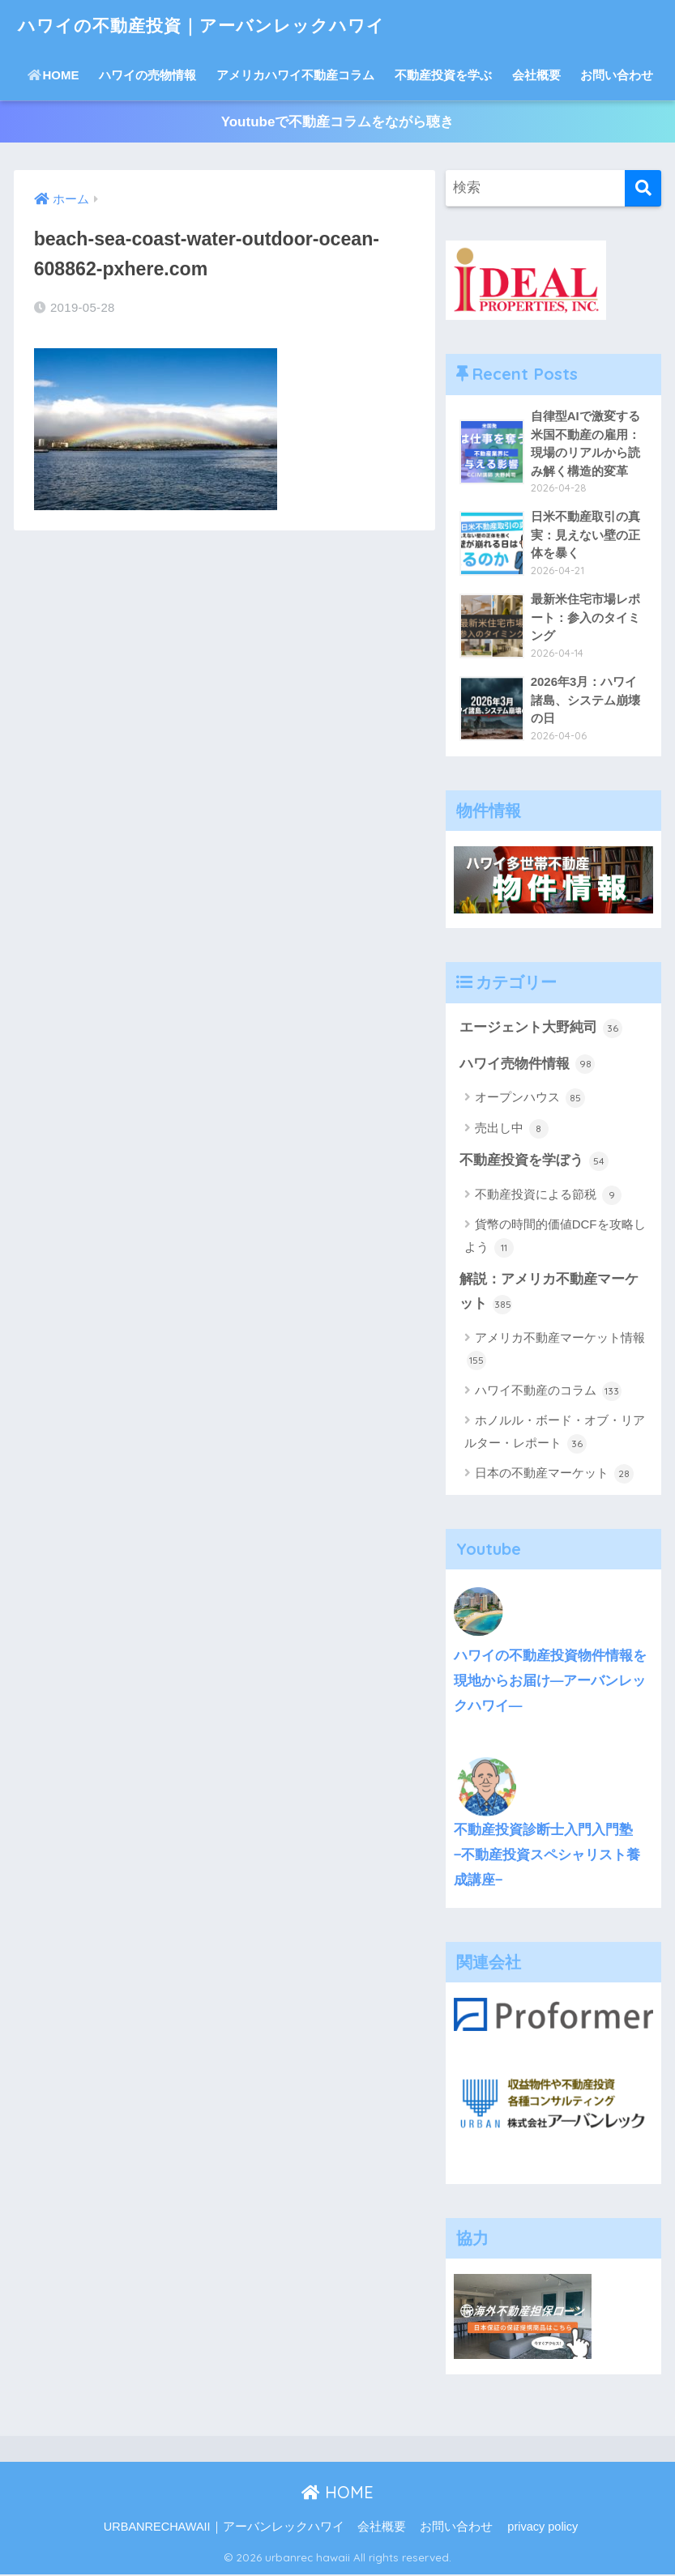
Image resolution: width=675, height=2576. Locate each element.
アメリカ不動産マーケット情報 (556, 1352)
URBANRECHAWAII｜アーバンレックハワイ (224, 2528)
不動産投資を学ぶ (443, 75)
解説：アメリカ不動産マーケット (549, 1293)
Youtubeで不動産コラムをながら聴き (337, 122)
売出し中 (512, 1129)
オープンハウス (530, 1099)
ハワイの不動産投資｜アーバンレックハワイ (217, 24)
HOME (53, 75)
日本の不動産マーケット (554, 1475)
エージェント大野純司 (541, 1029)
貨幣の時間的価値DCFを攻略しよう (555, 1238)
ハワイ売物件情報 (527, 1065)
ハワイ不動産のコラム (548, 1393)
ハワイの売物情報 (147, 75)
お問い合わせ (616, 75)
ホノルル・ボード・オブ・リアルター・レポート (554, 1434)
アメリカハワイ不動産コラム (295, 75)
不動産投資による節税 (548, 1196)
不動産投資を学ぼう (534, 1162)
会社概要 (536, 75)
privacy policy (542, 2528)
